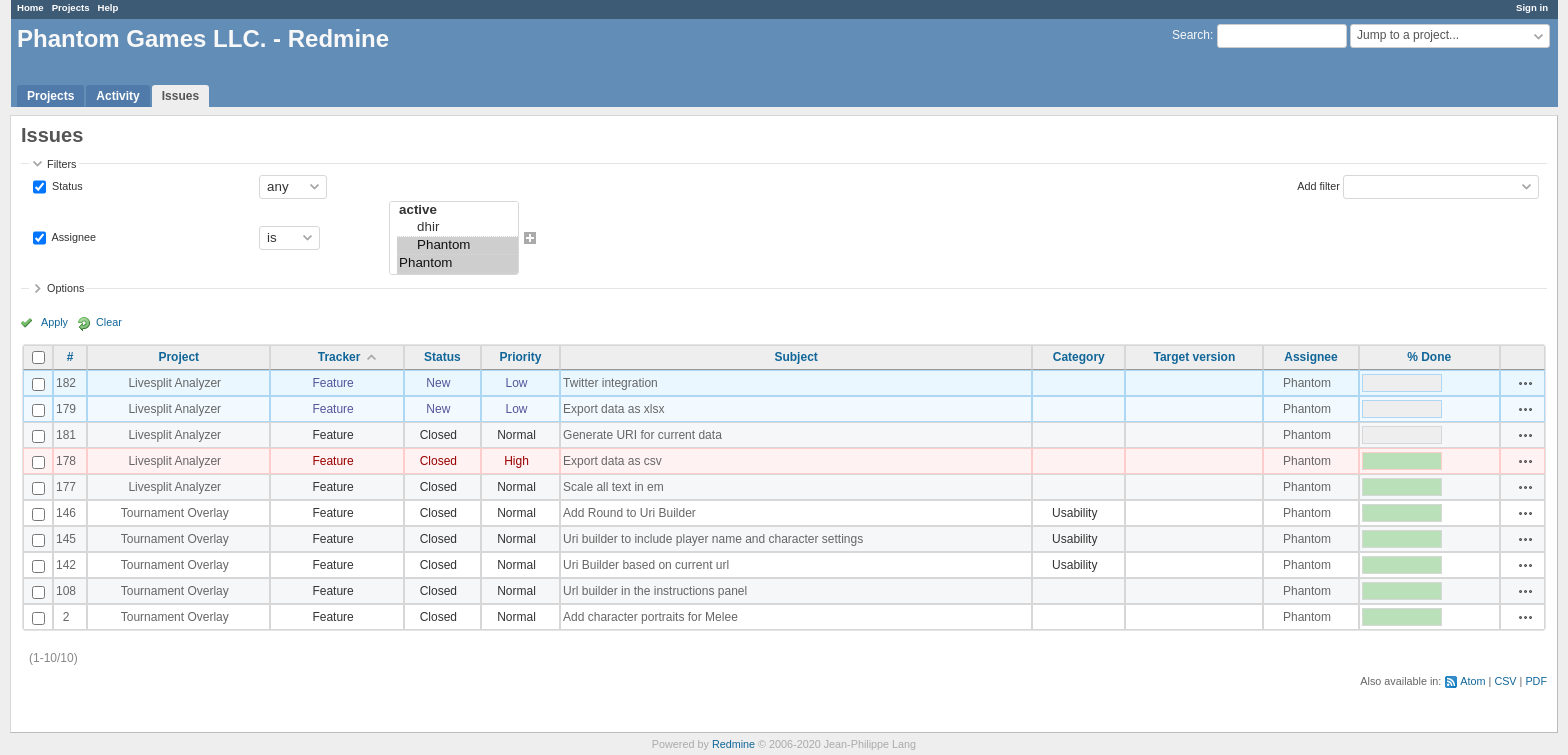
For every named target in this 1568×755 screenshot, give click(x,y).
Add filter (1318, 185)
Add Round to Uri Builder (629, 513)
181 (66, 435)
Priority (520, 357)
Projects (71, 7)
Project (178, 357)
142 (66, 565)
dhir (457, 228)
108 (66, 591)
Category (1079, 357)
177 (66, 487)
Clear (109, 322)
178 (66, 461)
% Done (1429, 357)
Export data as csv (612, 461)
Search (1191, 35)
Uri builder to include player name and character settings (713, 539)
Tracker (339, 357)
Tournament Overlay (175, 513)
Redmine (733, 744)
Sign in (1532, 7)
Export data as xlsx (613, 409)
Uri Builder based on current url (646, 565)
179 (66, 409)
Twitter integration (610, 383)
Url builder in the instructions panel (655, 591)
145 (66, 539)
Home (30, 7)
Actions (1526, 383)
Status (66, 185)
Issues (180, 96)
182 (66, 383)
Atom (1472, 681)
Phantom (457, 246)
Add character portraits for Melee (650, 617)
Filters (61, 164)
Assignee (72, 236)
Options (65, 288)
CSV (1505, 681)
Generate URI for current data (642, 435)
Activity (117, 96)
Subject (795, 357)
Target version (1194, 357)
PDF (1536, 681)
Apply (54, 322)
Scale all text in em (613, 487)
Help (108, 7)
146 (66, 513)
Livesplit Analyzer (174, 383)
